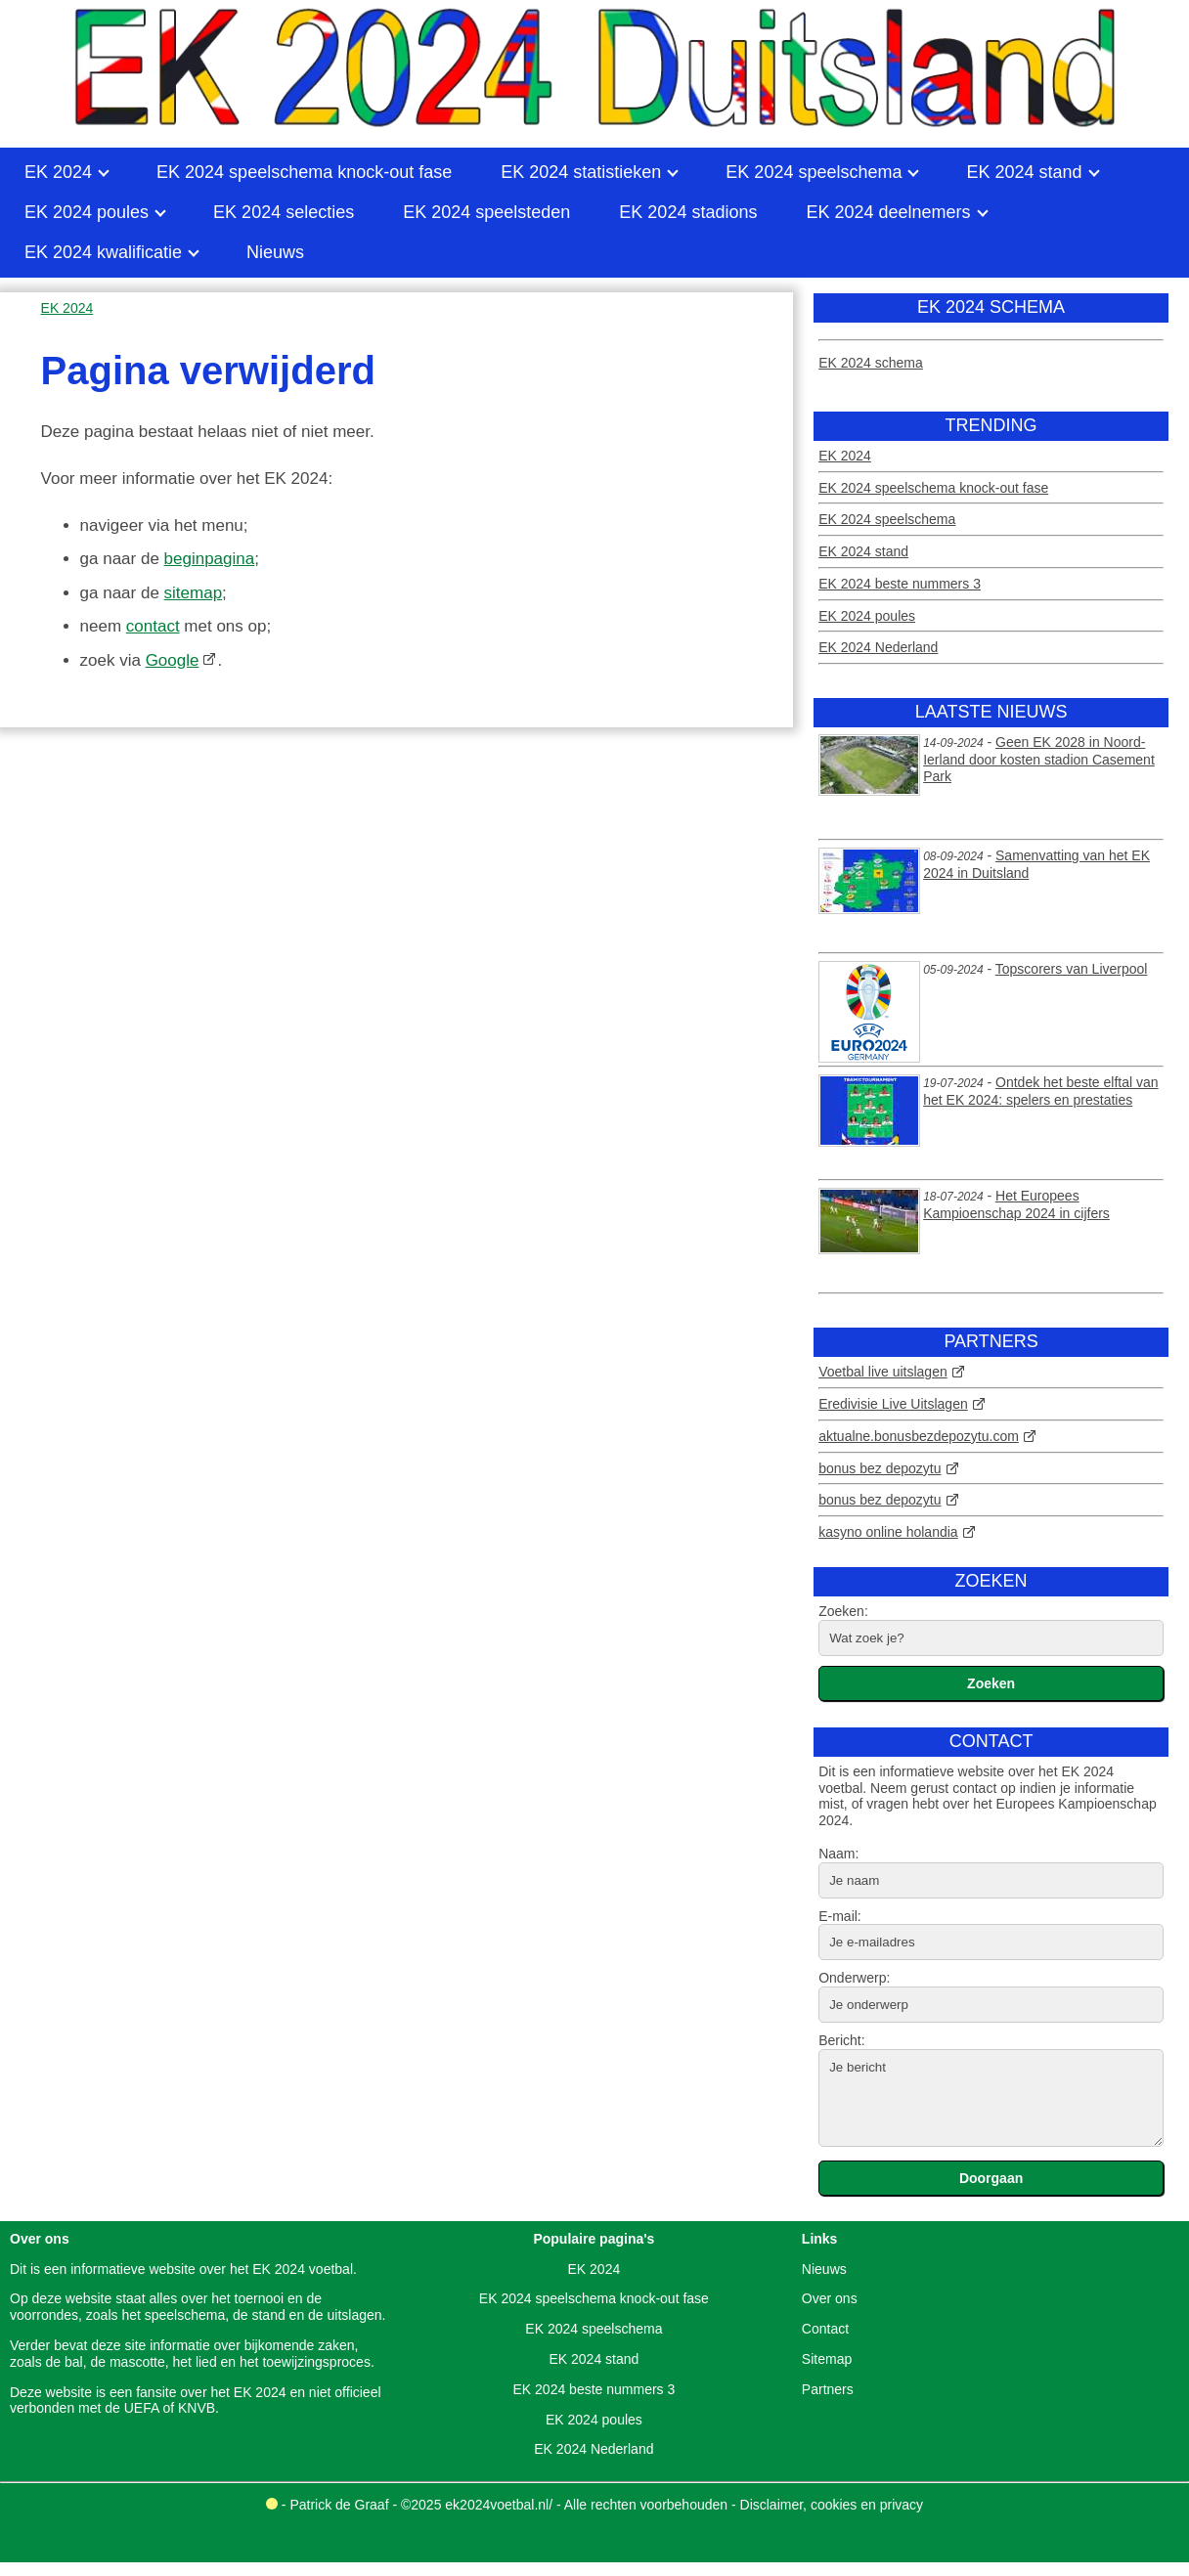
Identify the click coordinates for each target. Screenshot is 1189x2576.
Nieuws (824, 2269)
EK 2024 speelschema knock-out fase (933, 488)
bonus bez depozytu (879, 1468)
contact (153, 626)
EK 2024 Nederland (878, 647)
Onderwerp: (854, 1978)
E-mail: (839, 1916)
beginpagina (209, 558)
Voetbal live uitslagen (882, 1371)
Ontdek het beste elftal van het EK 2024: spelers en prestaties (1040, 1091)
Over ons (830, 2298)
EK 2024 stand (863, 551)
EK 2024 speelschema (886, 519)
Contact (825, 2328)
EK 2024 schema (870, 363)
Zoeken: (843, 1611)
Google (172, 660)
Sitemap (827, 2359)
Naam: (838, 1853)
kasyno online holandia (887, 1532)
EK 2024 (844, 455)
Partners (828, 2389)
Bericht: (841, 2040)
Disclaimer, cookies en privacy (832, 2504)
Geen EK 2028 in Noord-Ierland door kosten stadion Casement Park (1039, 759)
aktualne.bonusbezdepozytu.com (918, 1436)
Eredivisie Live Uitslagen (893, 1404)
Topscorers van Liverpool (1071, 969)
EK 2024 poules (866, 616)
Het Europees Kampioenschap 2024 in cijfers (1016, 1204)
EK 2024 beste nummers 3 (899, 583)
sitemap (193, 593)
